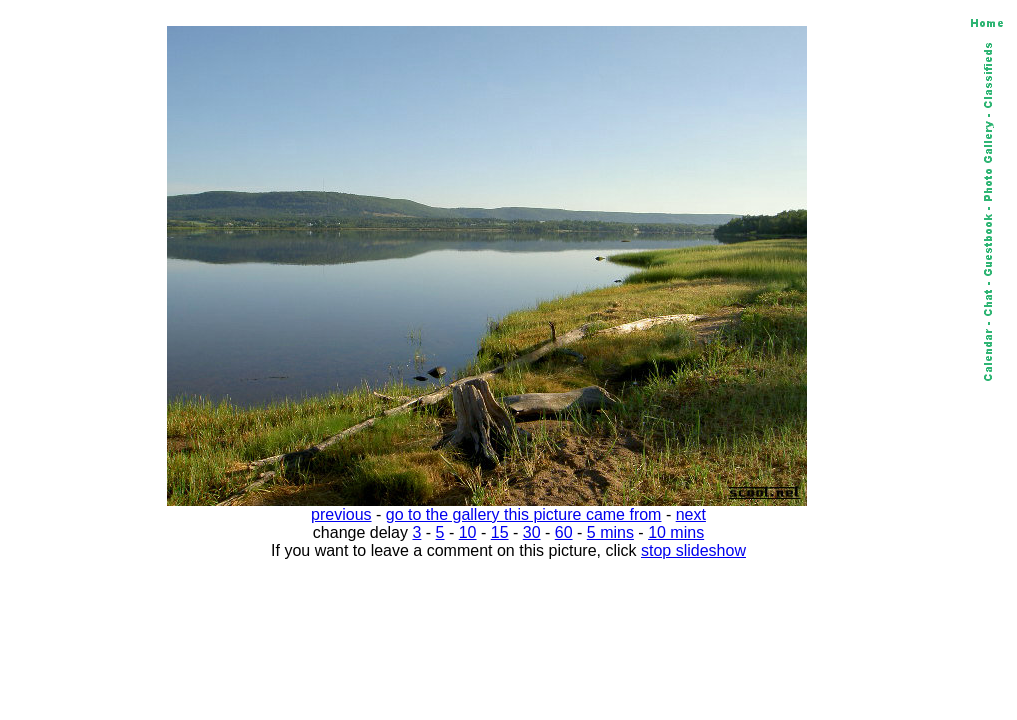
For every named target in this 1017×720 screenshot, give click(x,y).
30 (532, 532)
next (691, 514)
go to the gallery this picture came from (524, 514)
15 (500, 532)
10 (468, 532)
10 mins (676, 532)
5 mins (610, 532)
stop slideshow (693, 550)
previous (341, 514)
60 (564, 532)
